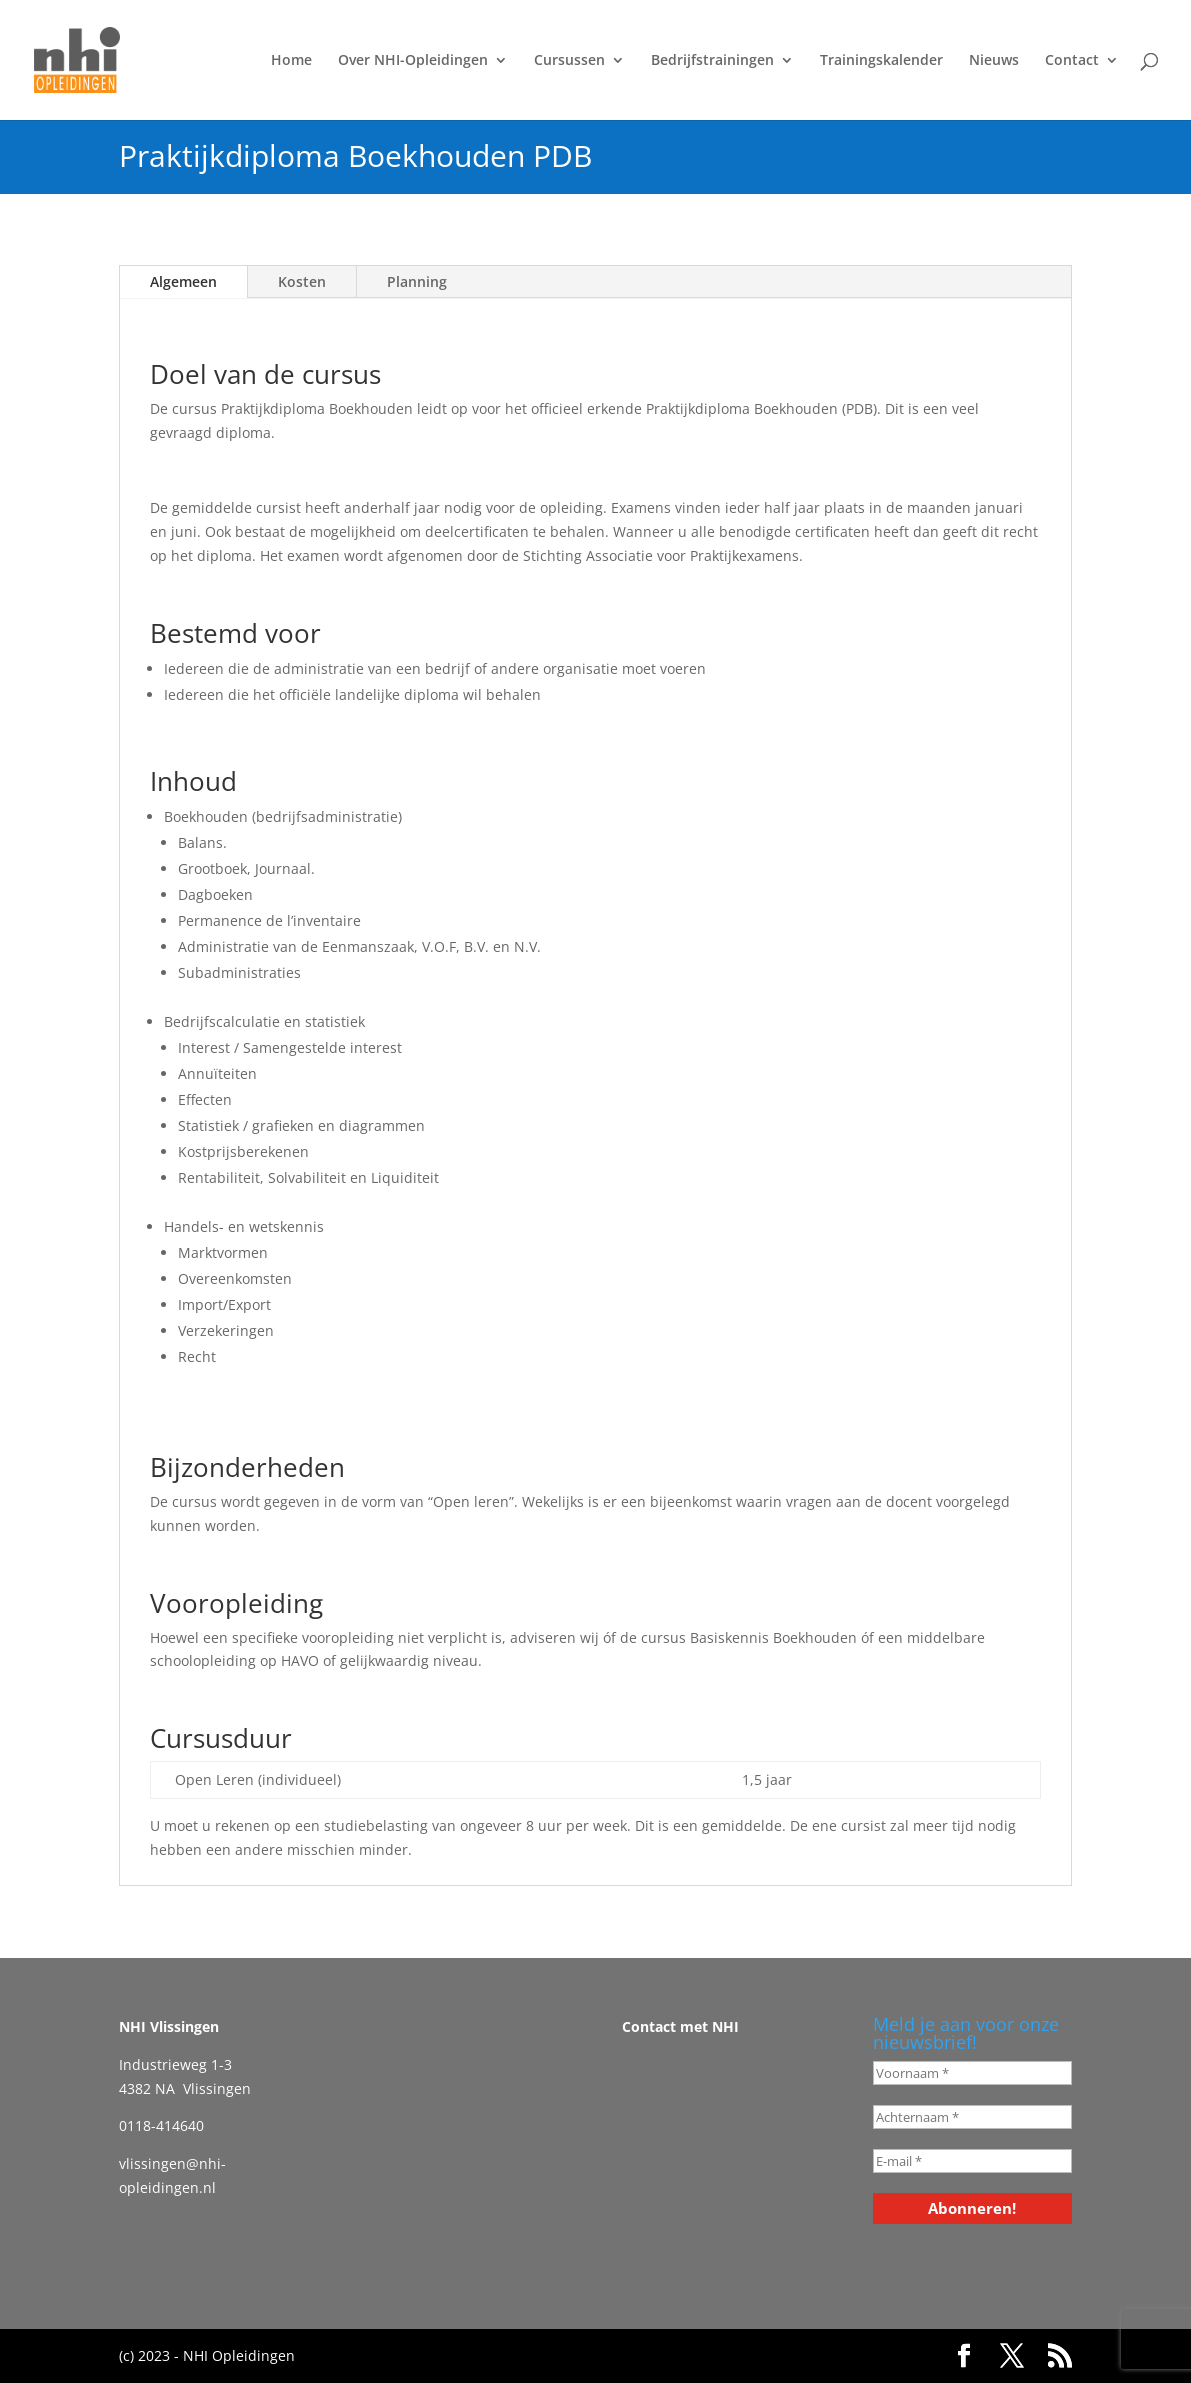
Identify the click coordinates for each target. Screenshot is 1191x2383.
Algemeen (183, 281)
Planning (417, 281)
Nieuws (994, 61)
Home (291, 61)
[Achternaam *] (972, 2117)
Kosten (302, 281)
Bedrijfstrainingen (712, 61)
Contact (1072, 61)
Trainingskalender (881, 61)
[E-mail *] (972, 2161)
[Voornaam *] (972, 2073)
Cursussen (569, 61)
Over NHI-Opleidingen (413, 61)
